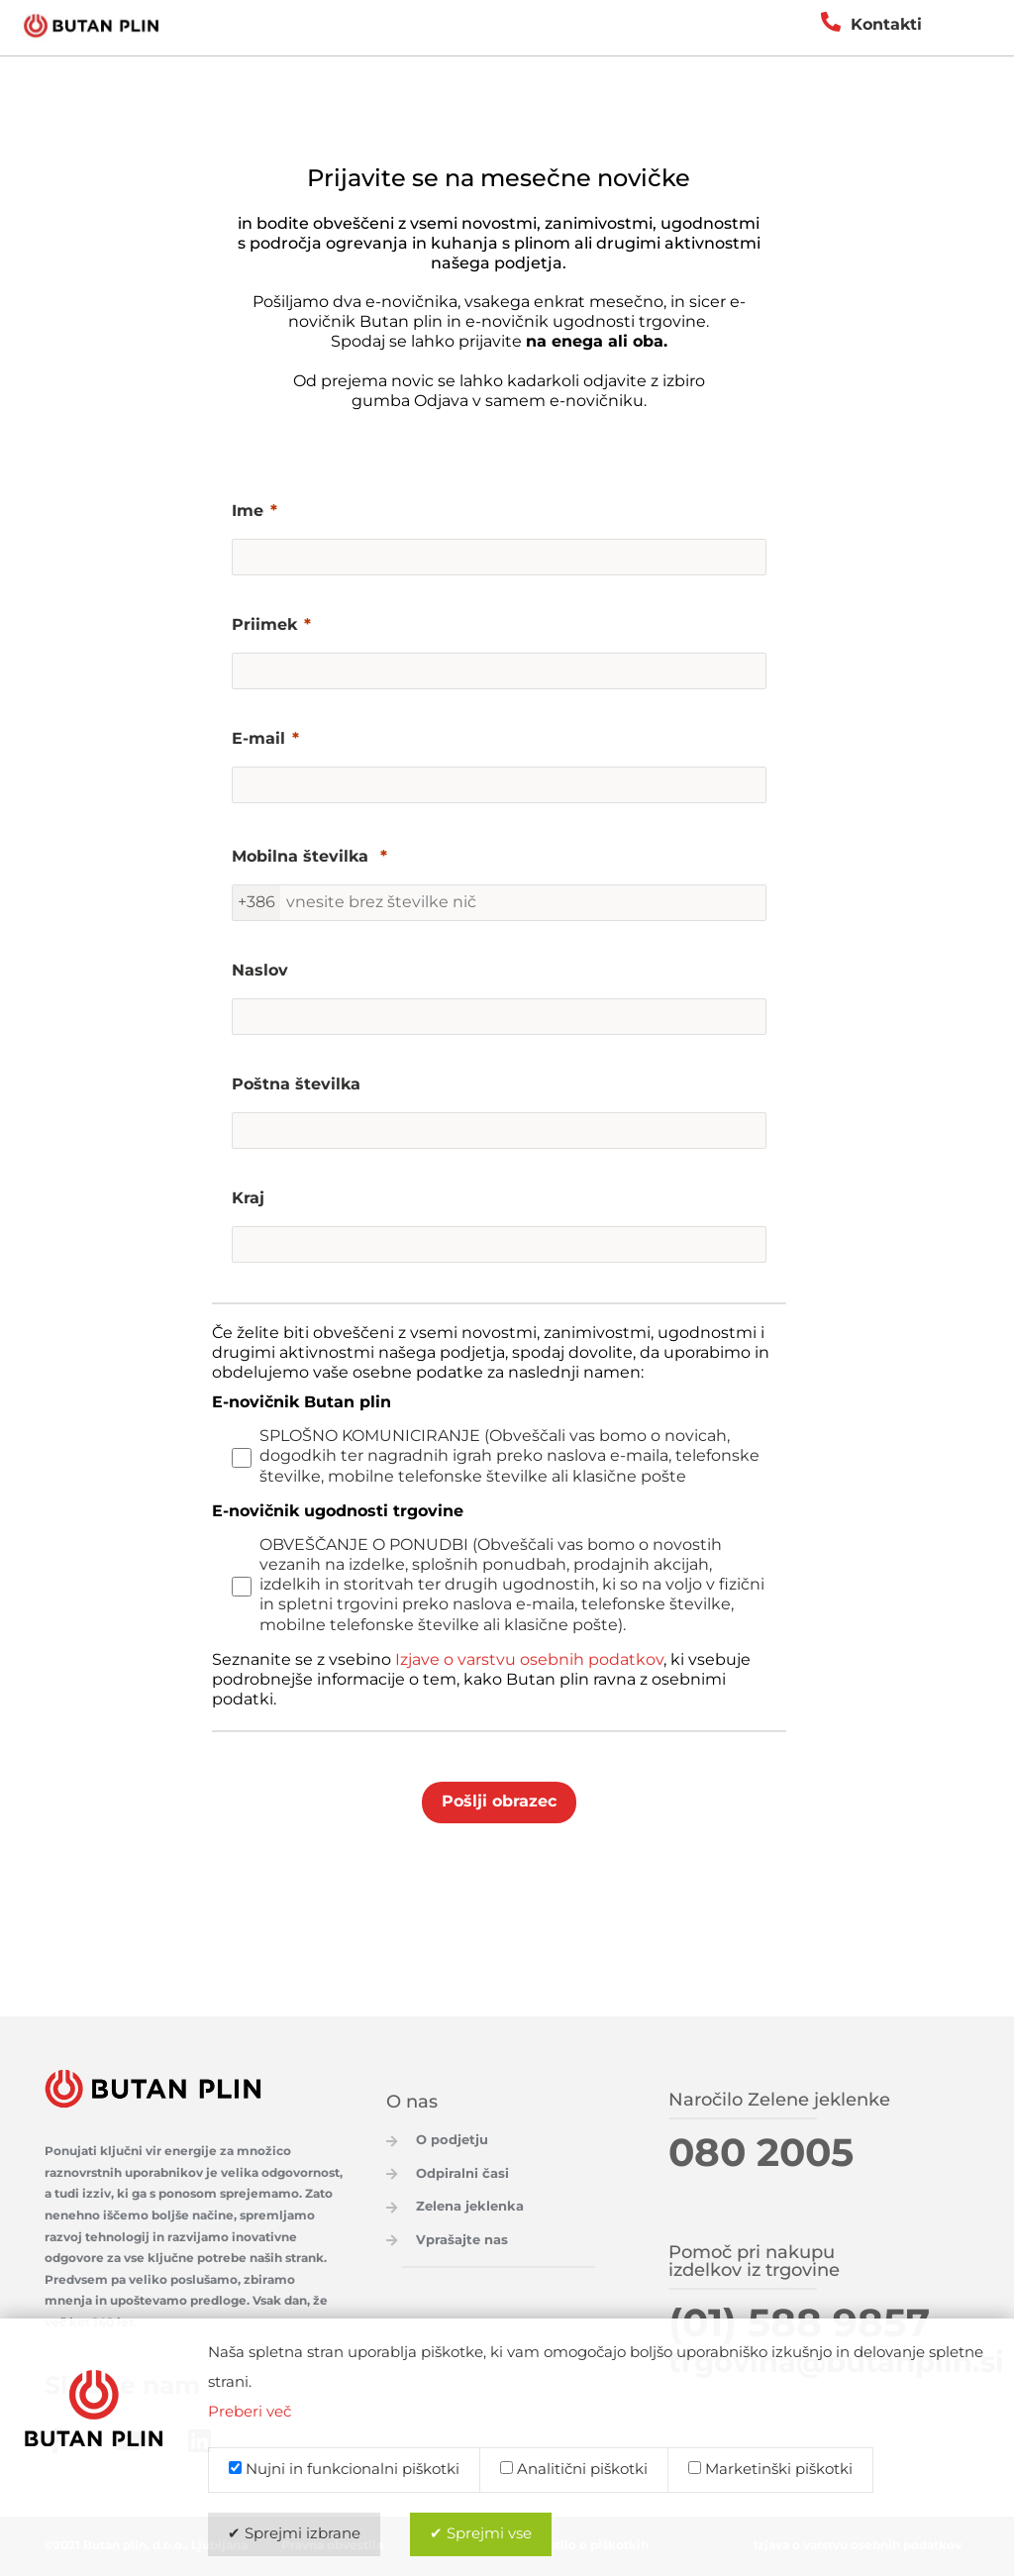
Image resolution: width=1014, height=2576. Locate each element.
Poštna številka (296, 1085)
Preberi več (249, 2412)
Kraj (248, 1199)
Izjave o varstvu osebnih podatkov (529, 1660)
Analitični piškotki (574, 2470)
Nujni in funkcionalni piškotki (344, 2470)
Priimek (264, 626)
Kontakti (886, 25)
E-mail (258, 740)
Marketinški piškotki (770, 2470)
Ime (247, 512)
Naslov (260, 971)
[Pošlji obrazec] (499, 1802)
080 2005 (761, 2154)
